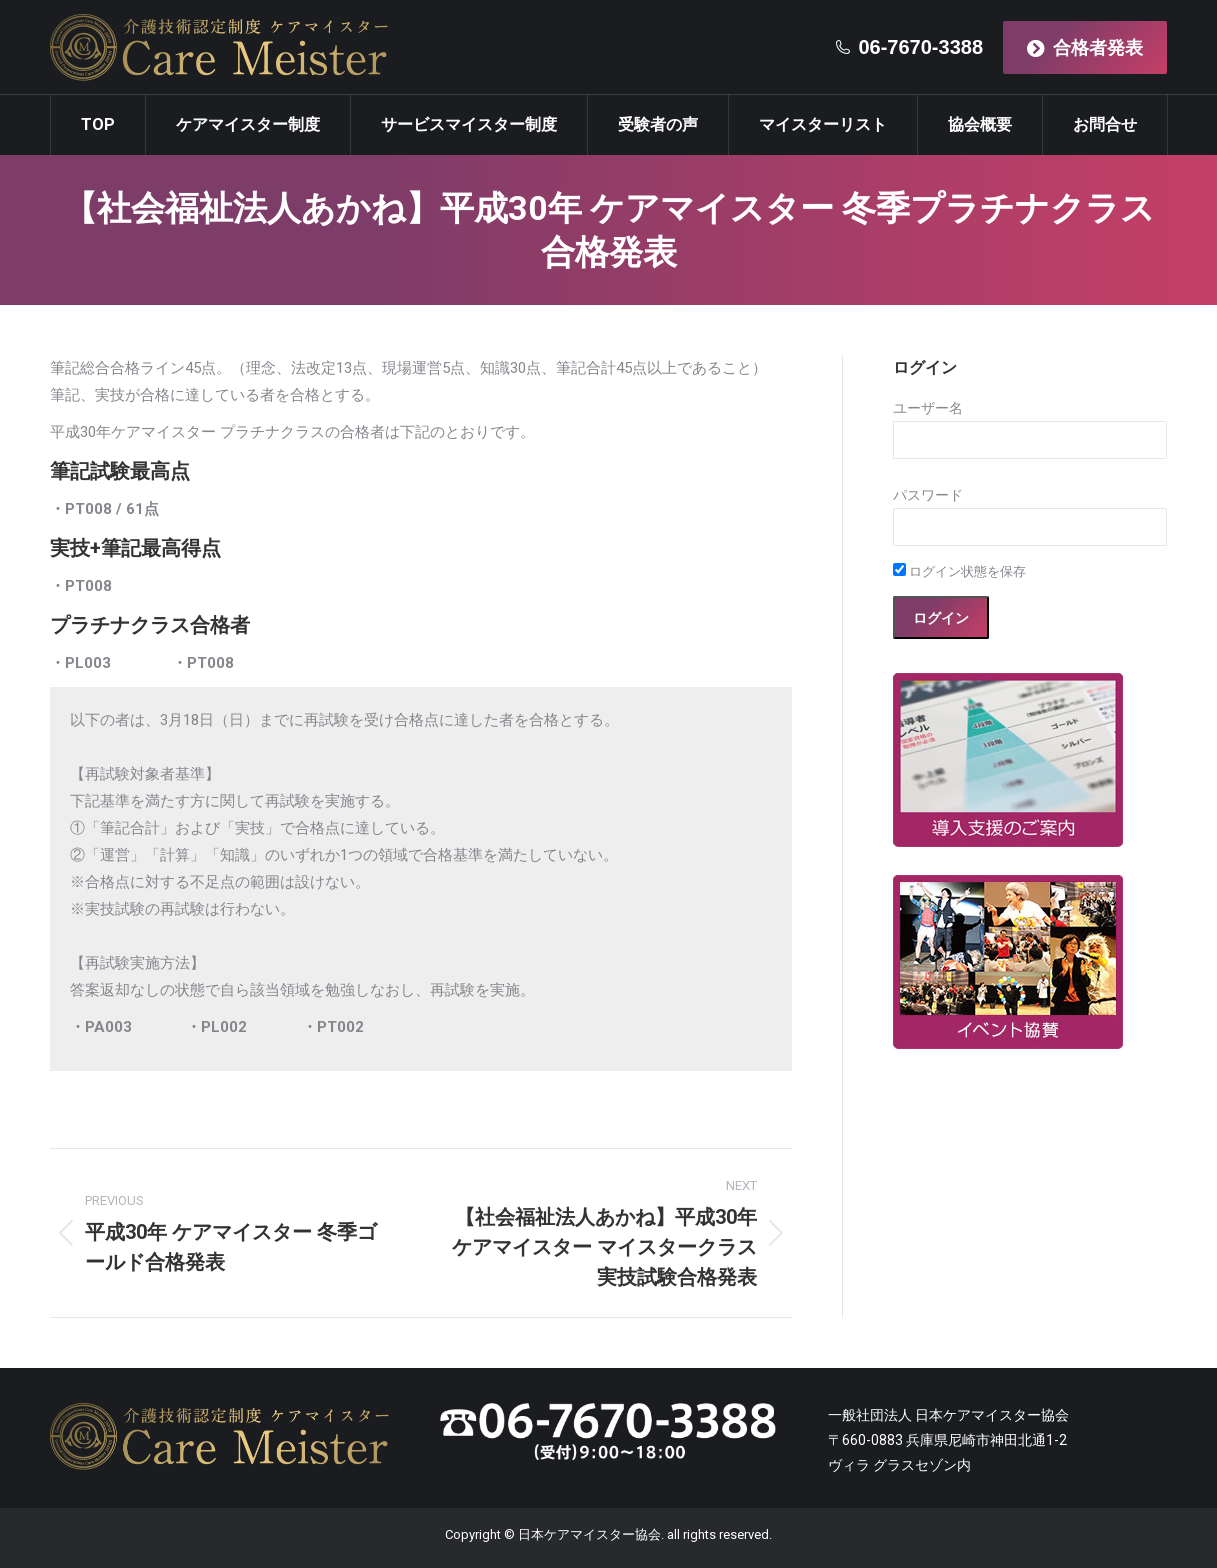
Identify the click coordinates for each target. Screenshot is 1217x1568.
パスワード (928, 495)
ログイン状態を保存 (959, 571)
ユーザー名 (928, 408)
